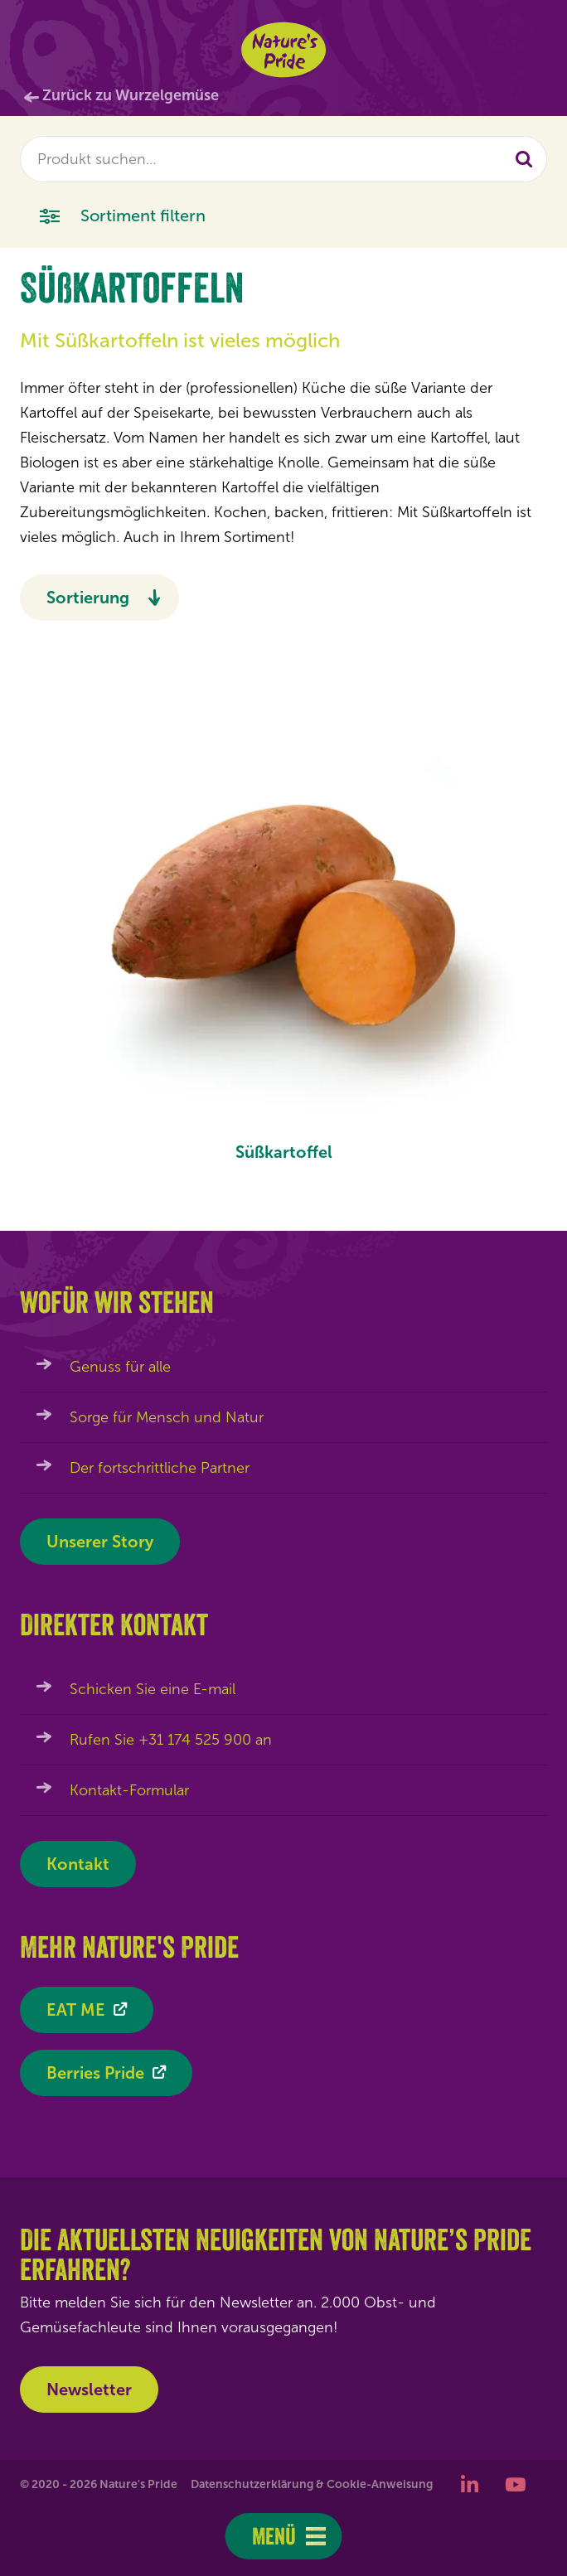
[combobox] (283, 159)
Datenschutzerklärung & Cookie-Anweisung (312, 2484)
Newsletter (89, 2389)
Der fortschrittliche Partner (160, 1468)
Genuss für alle (120, 1367)
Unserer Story (99, 1542)
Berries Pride (95, 2073)
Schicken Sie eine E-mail (152, 1689)
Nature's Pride (284, 50)
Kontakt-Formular (129, 1790)
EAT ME (75, 2010)
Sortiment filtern (123, 214)
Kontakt (77, 1864)
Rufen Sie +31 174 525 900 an (171, 1740)
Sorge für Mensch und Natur (167, 1417)
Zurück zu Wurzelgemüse (130, 95)
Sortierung (87, 598)
